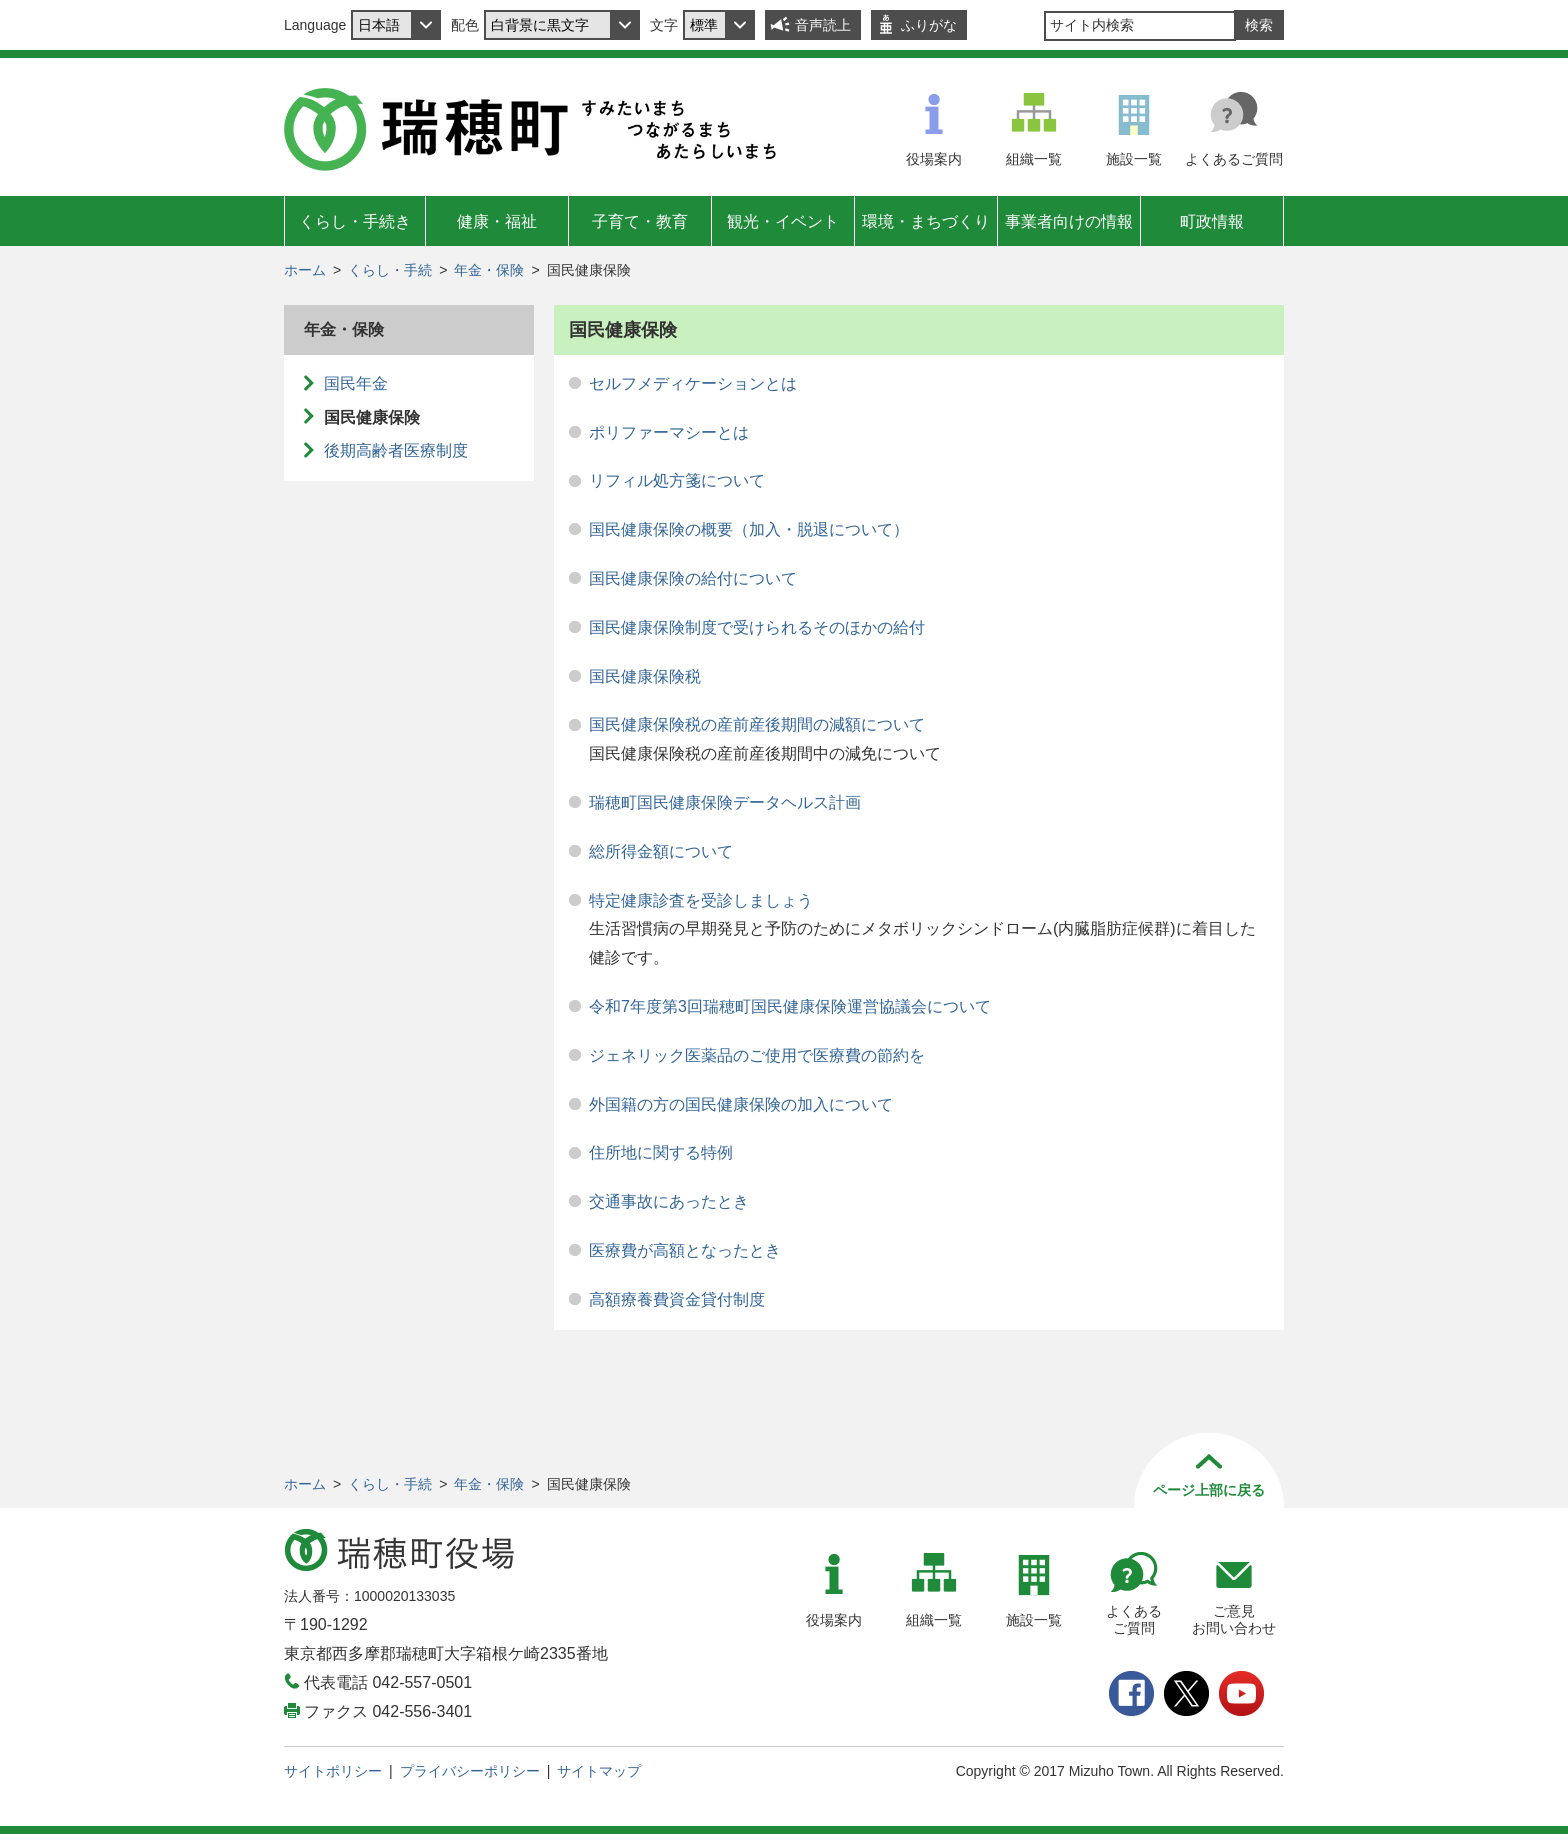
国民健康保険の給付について (693, 578)
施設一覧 (1134, 159)
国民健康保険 (372, 417)
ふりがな (929, 25)
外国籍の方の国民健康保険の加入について (741, 1104)
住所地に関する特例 (661, 1152)
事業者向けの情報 (1069, 221)
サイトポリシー (333, 1771)
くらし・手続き (355, 221)
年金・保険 (489, 270)
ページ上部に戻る (1209, 1490)
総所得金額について (661, 851)
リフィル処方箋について (677, 480)
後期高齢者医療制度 (396, 450)
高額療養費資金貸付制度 (677, 1299)
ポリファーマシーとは (669, 432)
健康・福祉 (497, 221)
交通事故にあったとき (669, 1201)
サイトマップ (599, 1771)
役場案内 (934, 159)
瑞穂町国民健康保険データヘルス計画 (725, 802)
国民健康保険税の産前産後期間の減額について (757, 724)
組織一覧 (1034, 159)
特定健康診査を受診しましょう (701, 900)
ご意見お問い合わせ (1234, 1619)
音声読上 (823, 25)
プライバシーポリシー (470, 1771)
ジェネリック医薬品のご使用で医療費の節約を (757, 1055)
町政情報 (1212, 221)
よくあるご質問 (1234, 159)
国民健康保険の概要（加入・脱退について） (749, 529)
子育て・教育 (640, 221)
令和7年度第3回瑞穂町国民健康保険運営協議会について (790, 1006)
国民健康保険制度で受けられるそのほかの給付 (757, 627)
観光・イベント (783, 221)
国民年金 (356, 383)
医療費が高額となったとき (685, 1250)
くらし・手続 (390, 270)
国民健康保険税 (645, 676)
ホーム (305, 270)
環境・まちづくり (926, 221)
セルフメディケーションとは (693, 383)
